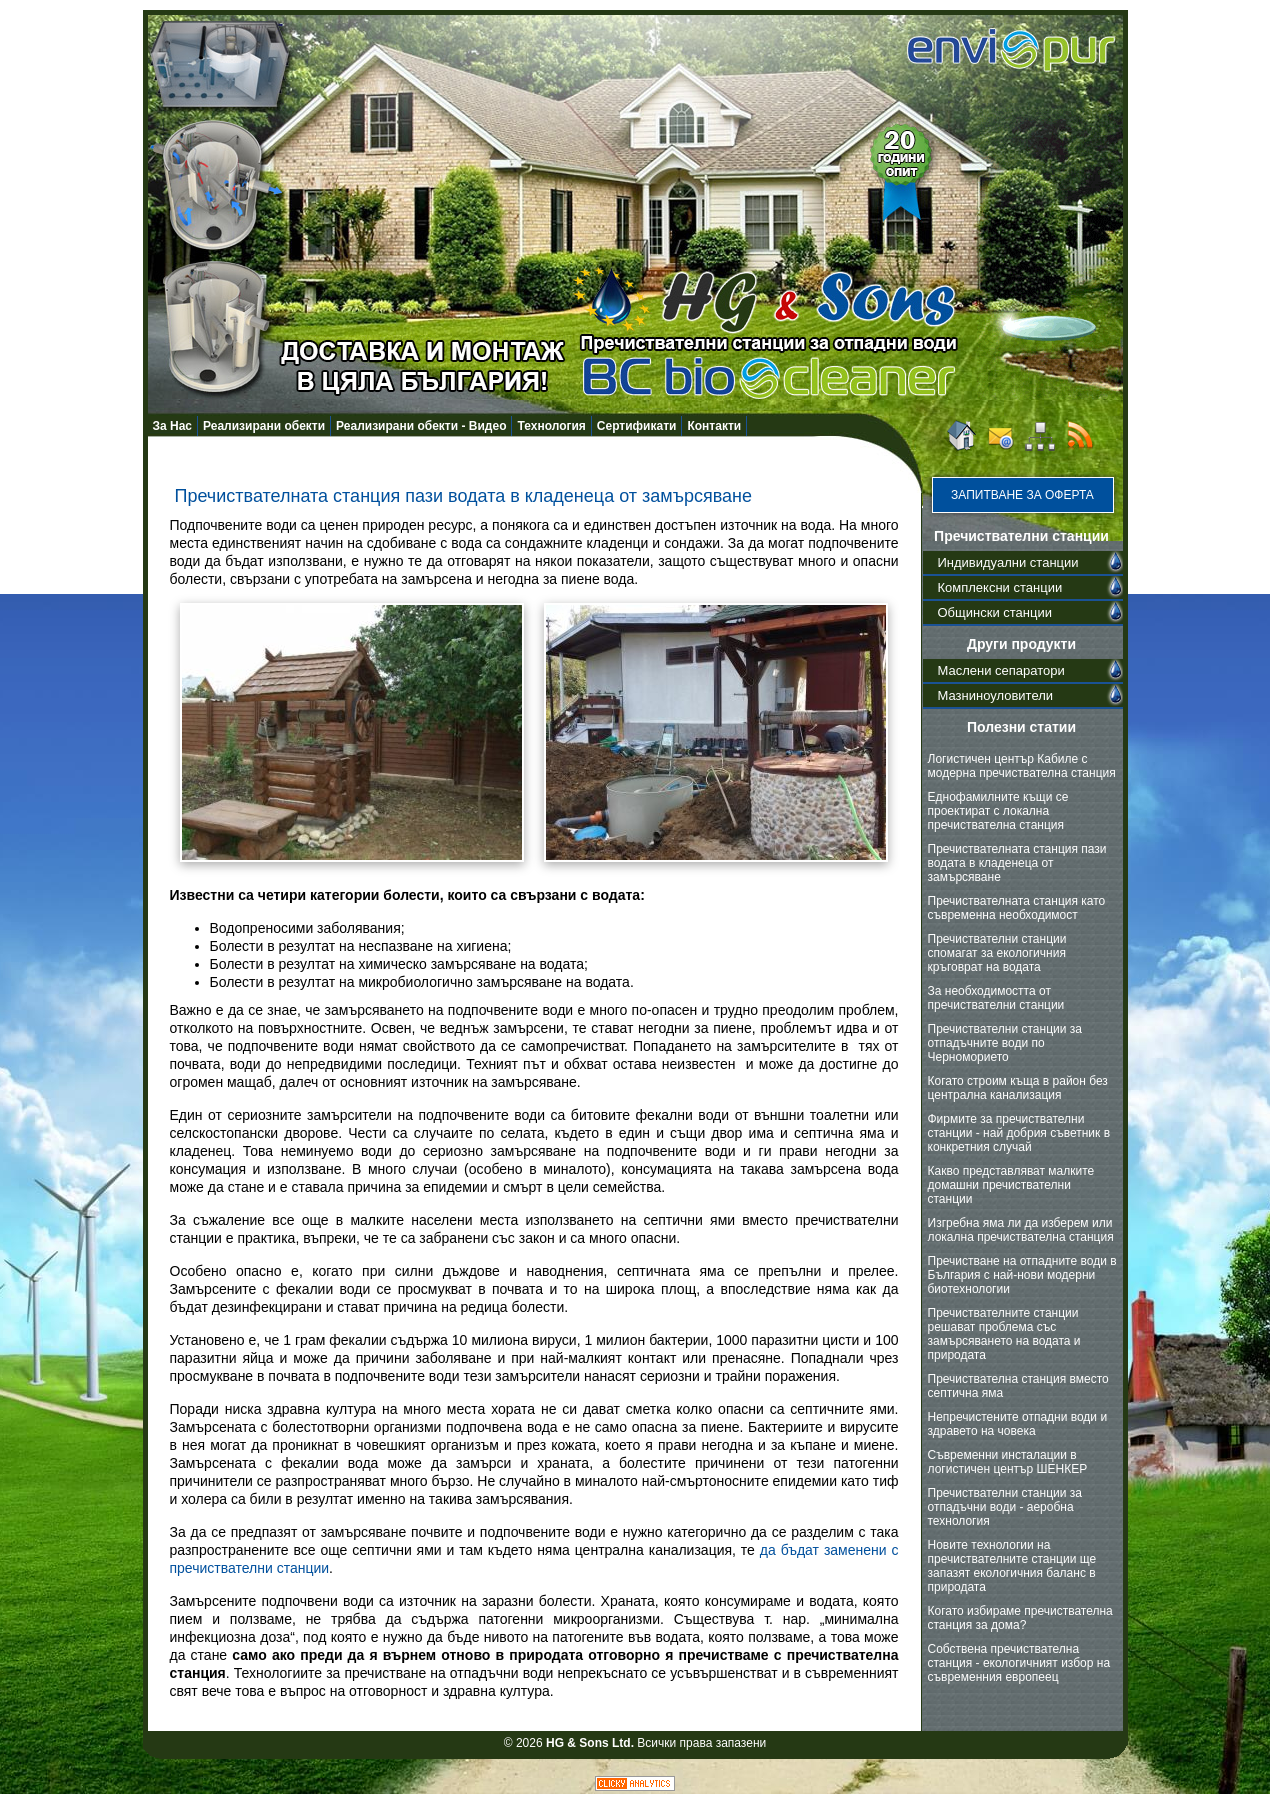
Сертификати (637, 426)
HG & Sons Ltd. (590, 1743)
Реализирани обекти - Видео (421, 426)
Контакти (714, 426)
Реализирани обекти (264, 426)
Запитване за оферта (1022, 495)
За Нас (173, 426)
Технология (551, 426)
